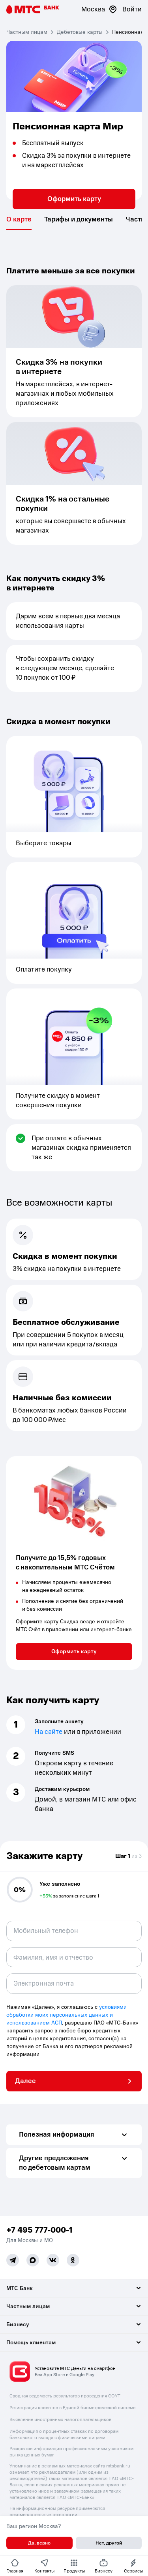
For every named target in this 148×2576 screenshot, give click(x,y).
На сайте (48, 1731)
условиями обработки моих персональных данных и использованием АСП (66, 2015)
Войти (132, 9)
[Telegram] (12, 2260)
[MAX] (32, 2260)
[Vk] (53, 2260)
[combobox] (74, 1957)
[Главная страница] (32, 9)
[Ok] (73, 2260)
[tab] (19, 219)
